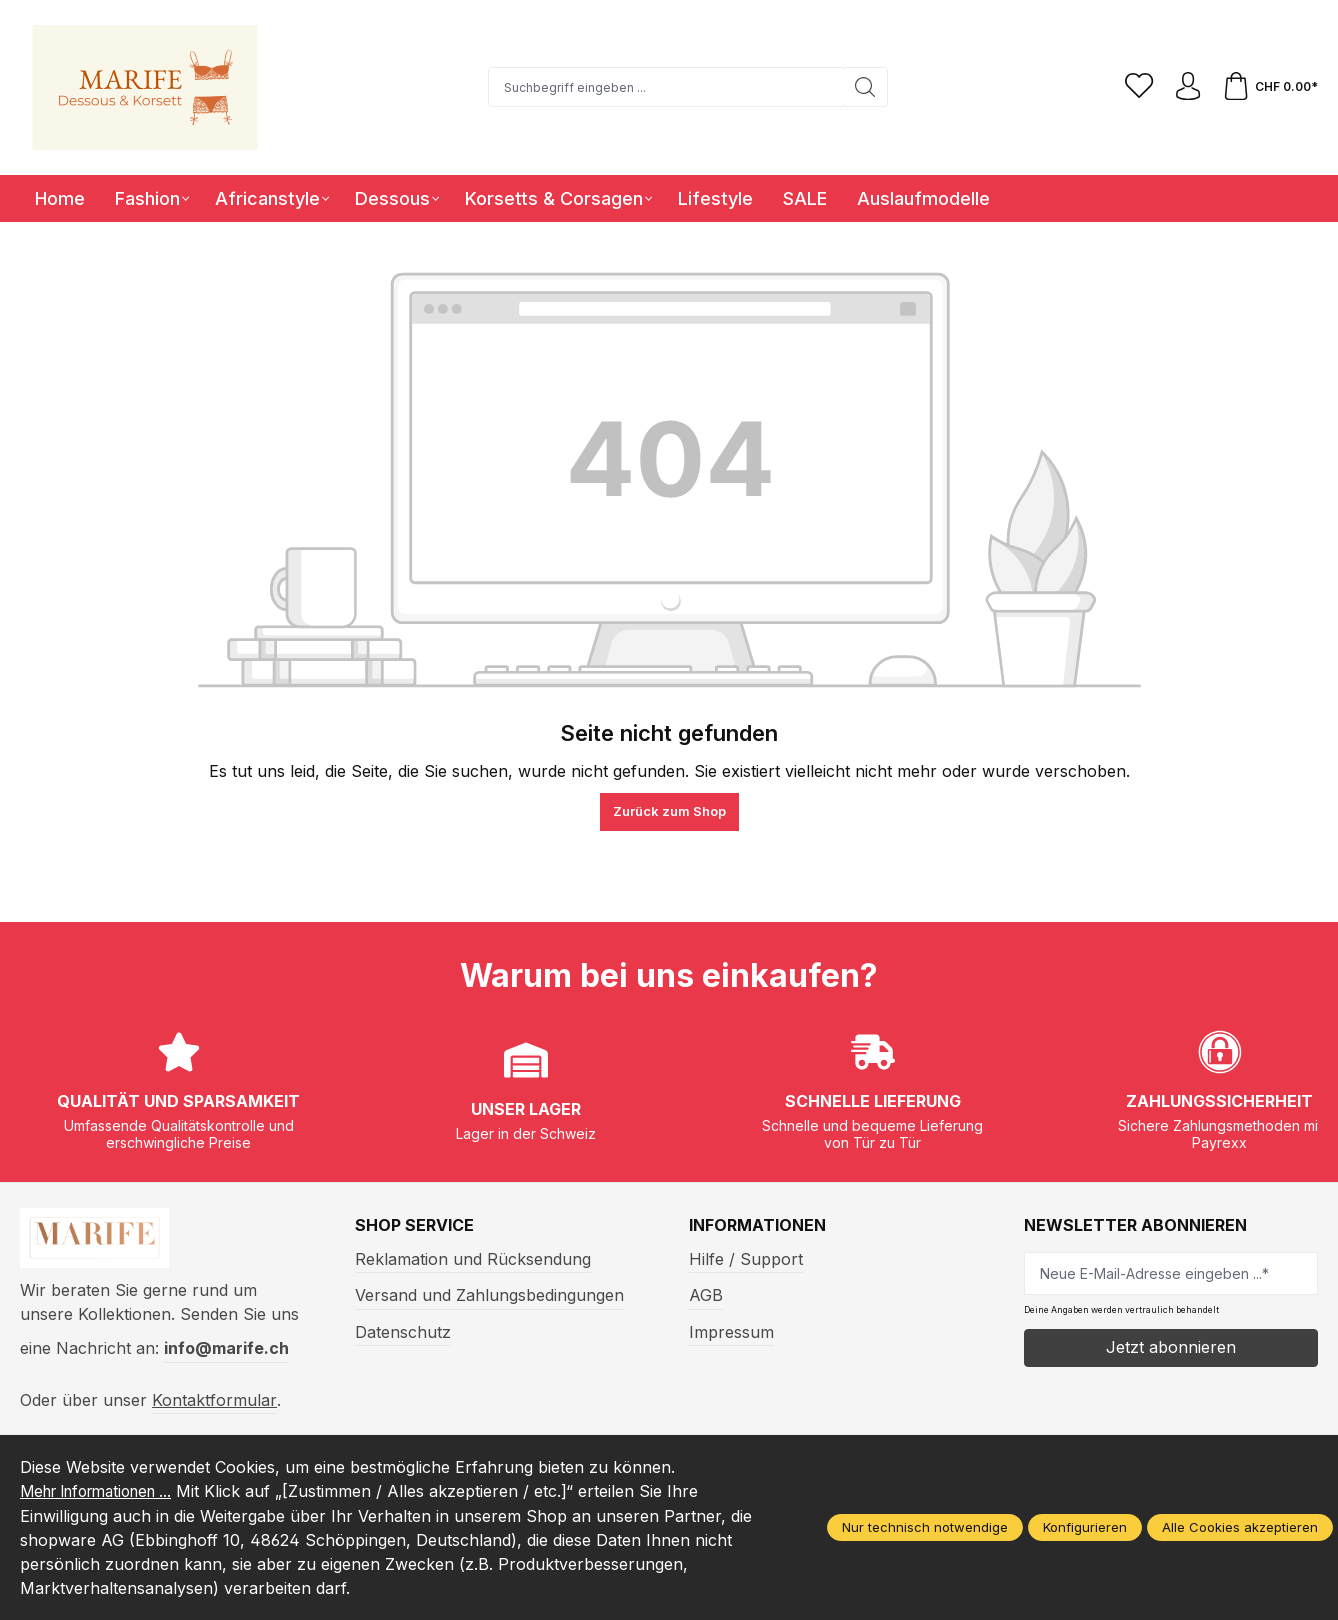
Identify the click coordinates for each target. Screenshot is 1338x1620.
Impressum (731, 1332)
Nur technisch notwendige (925, 1528)
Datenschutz (403, 1332)
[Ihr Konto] (1185, 87)
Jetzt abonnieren (1171, 1347)
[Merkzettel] (1135, 87)
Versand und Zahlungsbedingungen (489, 1295)
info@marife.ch (226, 1353)
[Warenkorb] (1269, 87)
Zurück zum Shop (669, 811)
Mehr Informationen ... (105, 1492)
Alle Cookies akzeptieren (1240, 1528)
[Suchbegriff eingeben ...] (663, 87)
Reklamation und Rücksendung (473, 1259)
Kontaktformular (214, 1404)
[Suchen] (862, 87)
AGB (706, 1295)
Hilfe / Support (746, 1259)
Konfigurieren (1085, 1528)
